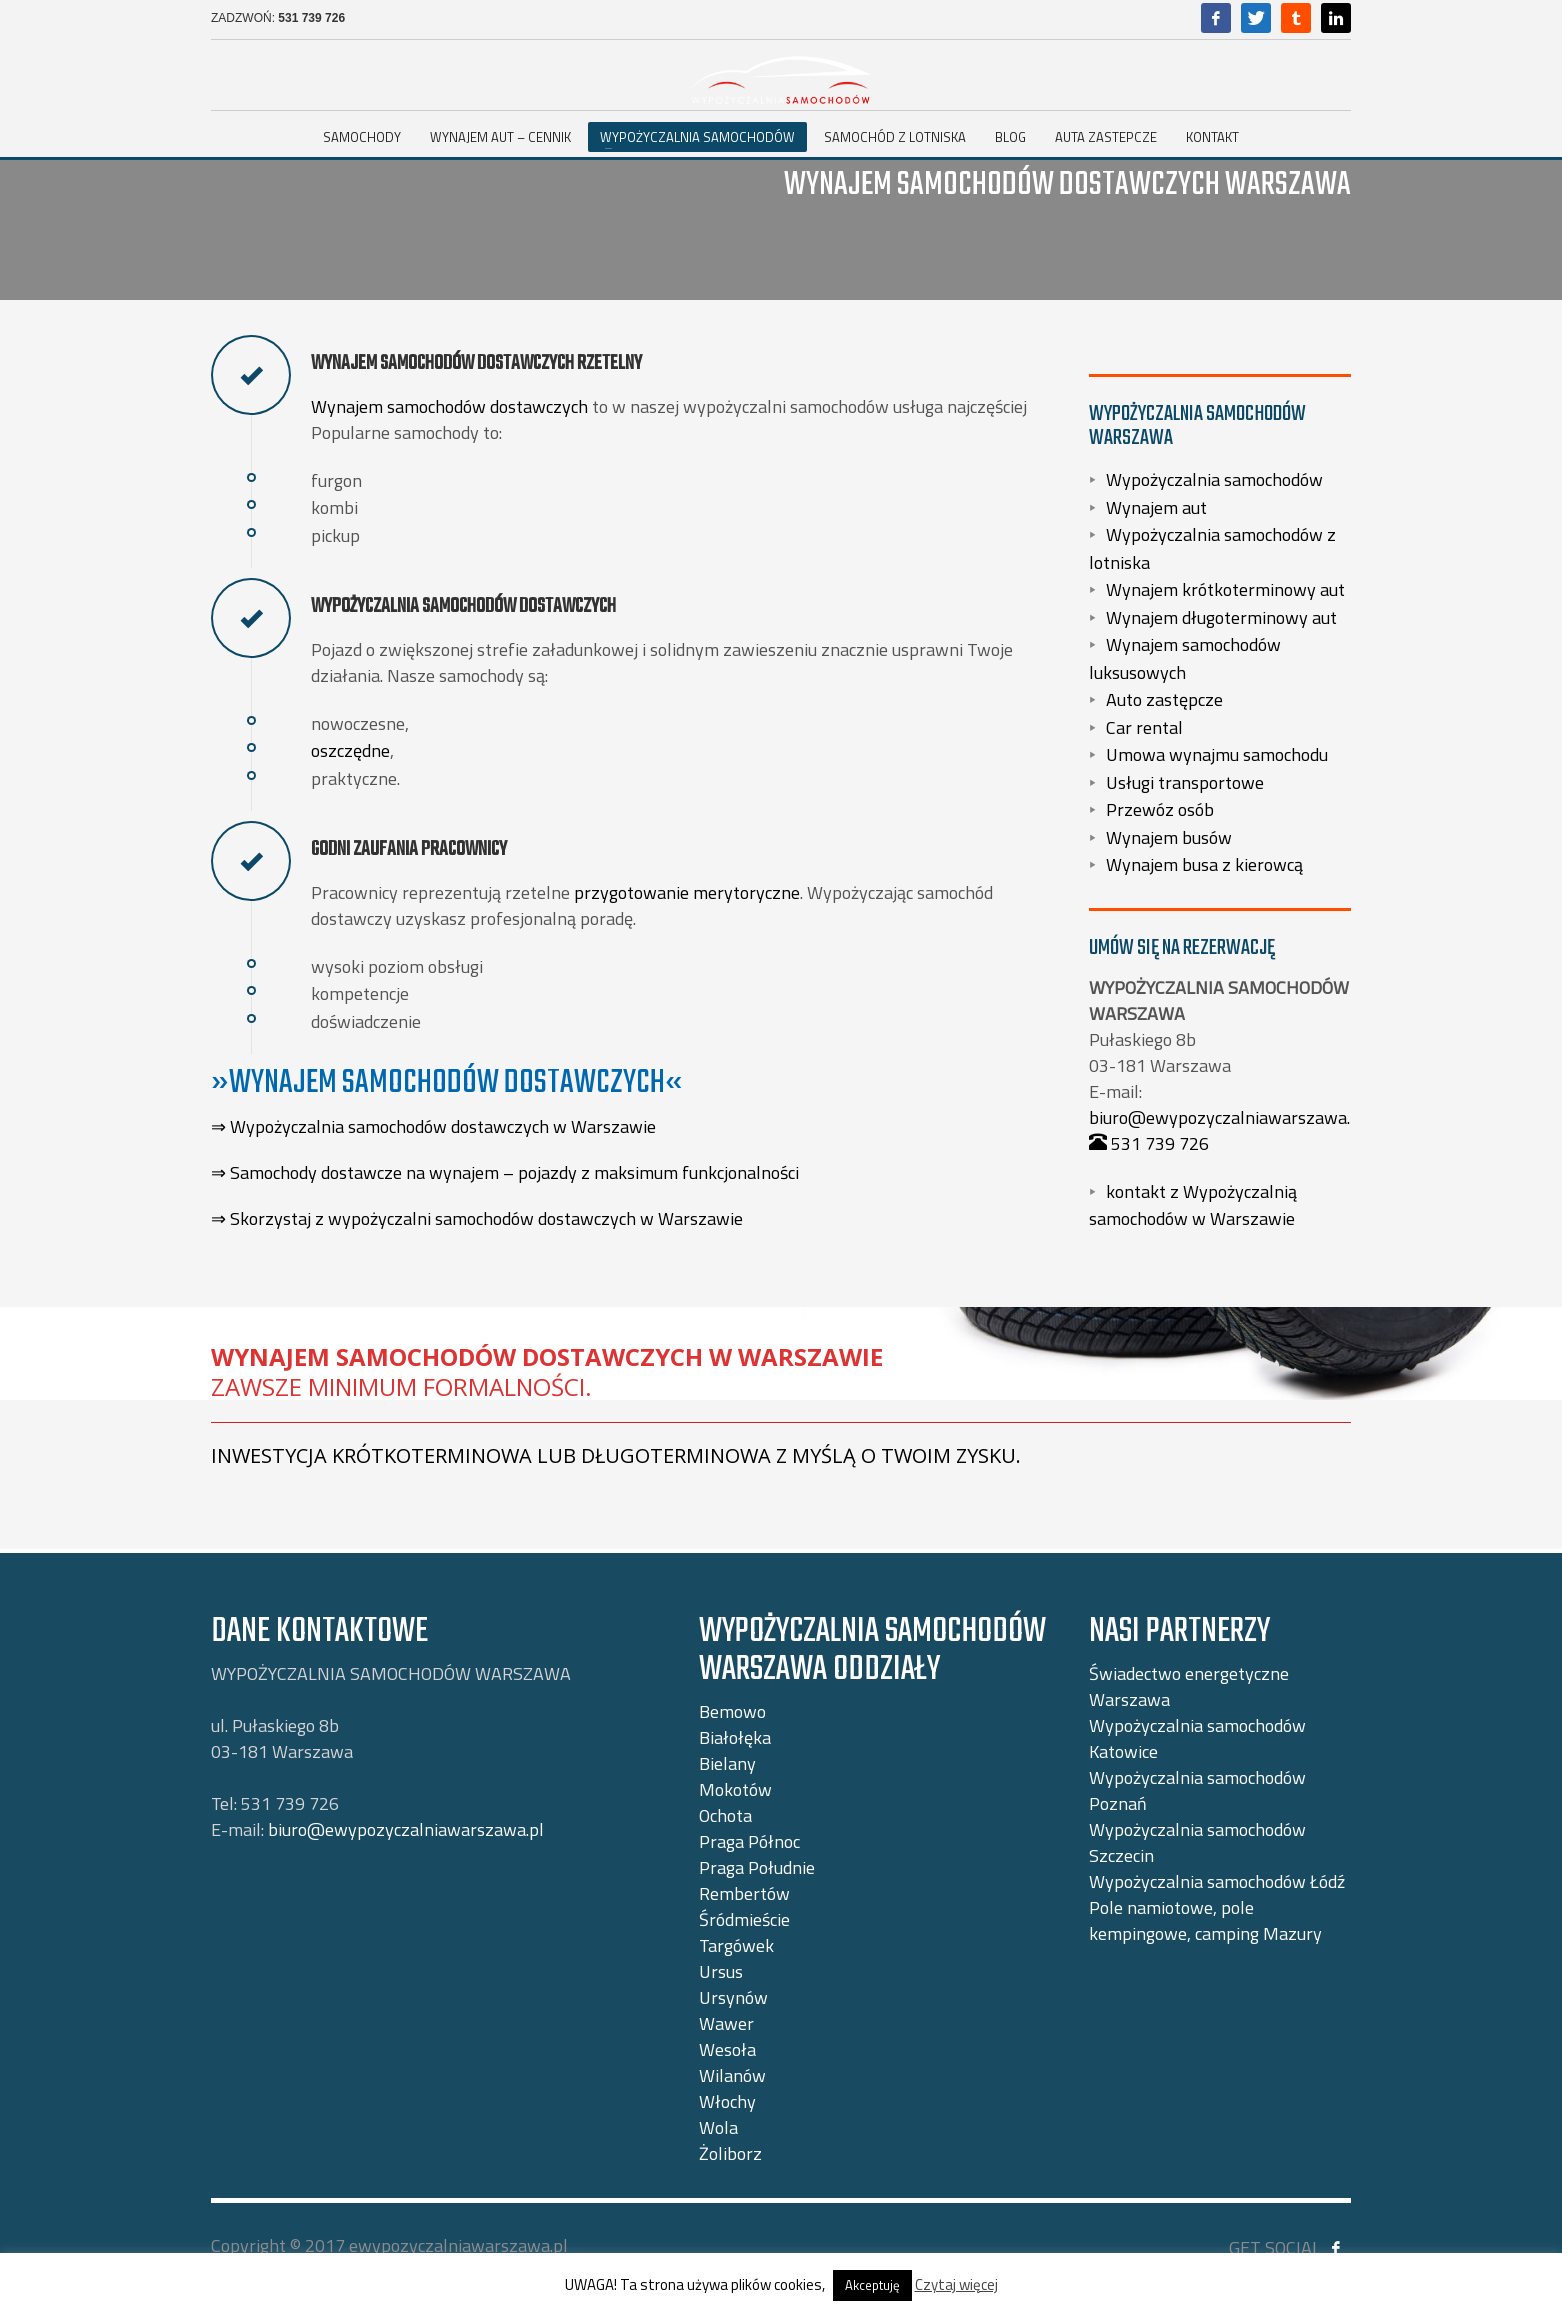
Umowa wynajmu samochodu (1217, 754)
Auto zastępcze (1164, 699)
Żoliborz (730, 2153)
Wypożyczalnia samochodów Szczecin (1197, 1842)
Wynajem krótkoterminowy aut (1225, 589)
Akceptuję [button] (872, 2285)
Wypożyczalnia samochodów (1214, 479)
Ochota (725, 1815)
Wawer (726, 2023)
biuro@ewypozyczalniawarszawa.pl (1227, 1117)
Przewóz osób (1160, 809)
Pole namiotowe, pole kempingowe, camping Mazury (1205, 1920)
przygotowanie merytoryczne (687, 892)
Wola (718, 2127)
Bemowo (732, 1711)
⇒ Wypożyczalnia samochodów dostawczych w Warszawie (433, 1126)
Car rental (1144, 726)
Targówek (736, 1945)
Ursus (721, 1971)
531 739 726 (311, 18)
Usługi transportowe (1185, 781)
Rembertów (744, 1893)
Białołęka (735, 1737)
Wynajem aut (1156, 506)
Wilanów (732, 2075)
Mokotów (735, 1789)
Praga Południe (757, 1867)
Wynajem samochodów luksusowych (1185, 658)
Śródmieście (744, 1919)
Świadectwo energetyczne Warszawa (1189, 1686)
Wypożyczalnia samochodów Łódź (1217, 1881)
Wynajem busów (1169, 836)
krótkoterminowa (432, 1455)
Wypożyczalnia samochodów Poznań (1197, 1790)
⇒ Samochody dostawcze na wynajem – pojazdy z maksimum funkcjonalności (505, 1172)
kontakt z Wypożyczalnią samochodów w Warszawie (1193, 1204)
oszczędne (350, 750)
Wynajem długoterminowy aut (1221, 616)
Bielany (727, 1763)
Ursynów (733, 1997)
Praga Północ (749, 1841)
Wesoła (727, 2049)
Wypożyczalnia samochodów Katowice (1197, 1738)
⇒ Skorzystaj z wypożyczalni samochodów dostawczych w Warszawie (477, 1218)
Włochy (727, 2101)
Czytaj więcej (956, 2284)
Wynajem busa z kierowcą (1204, 864)
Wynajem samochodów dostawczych (449, 406)
